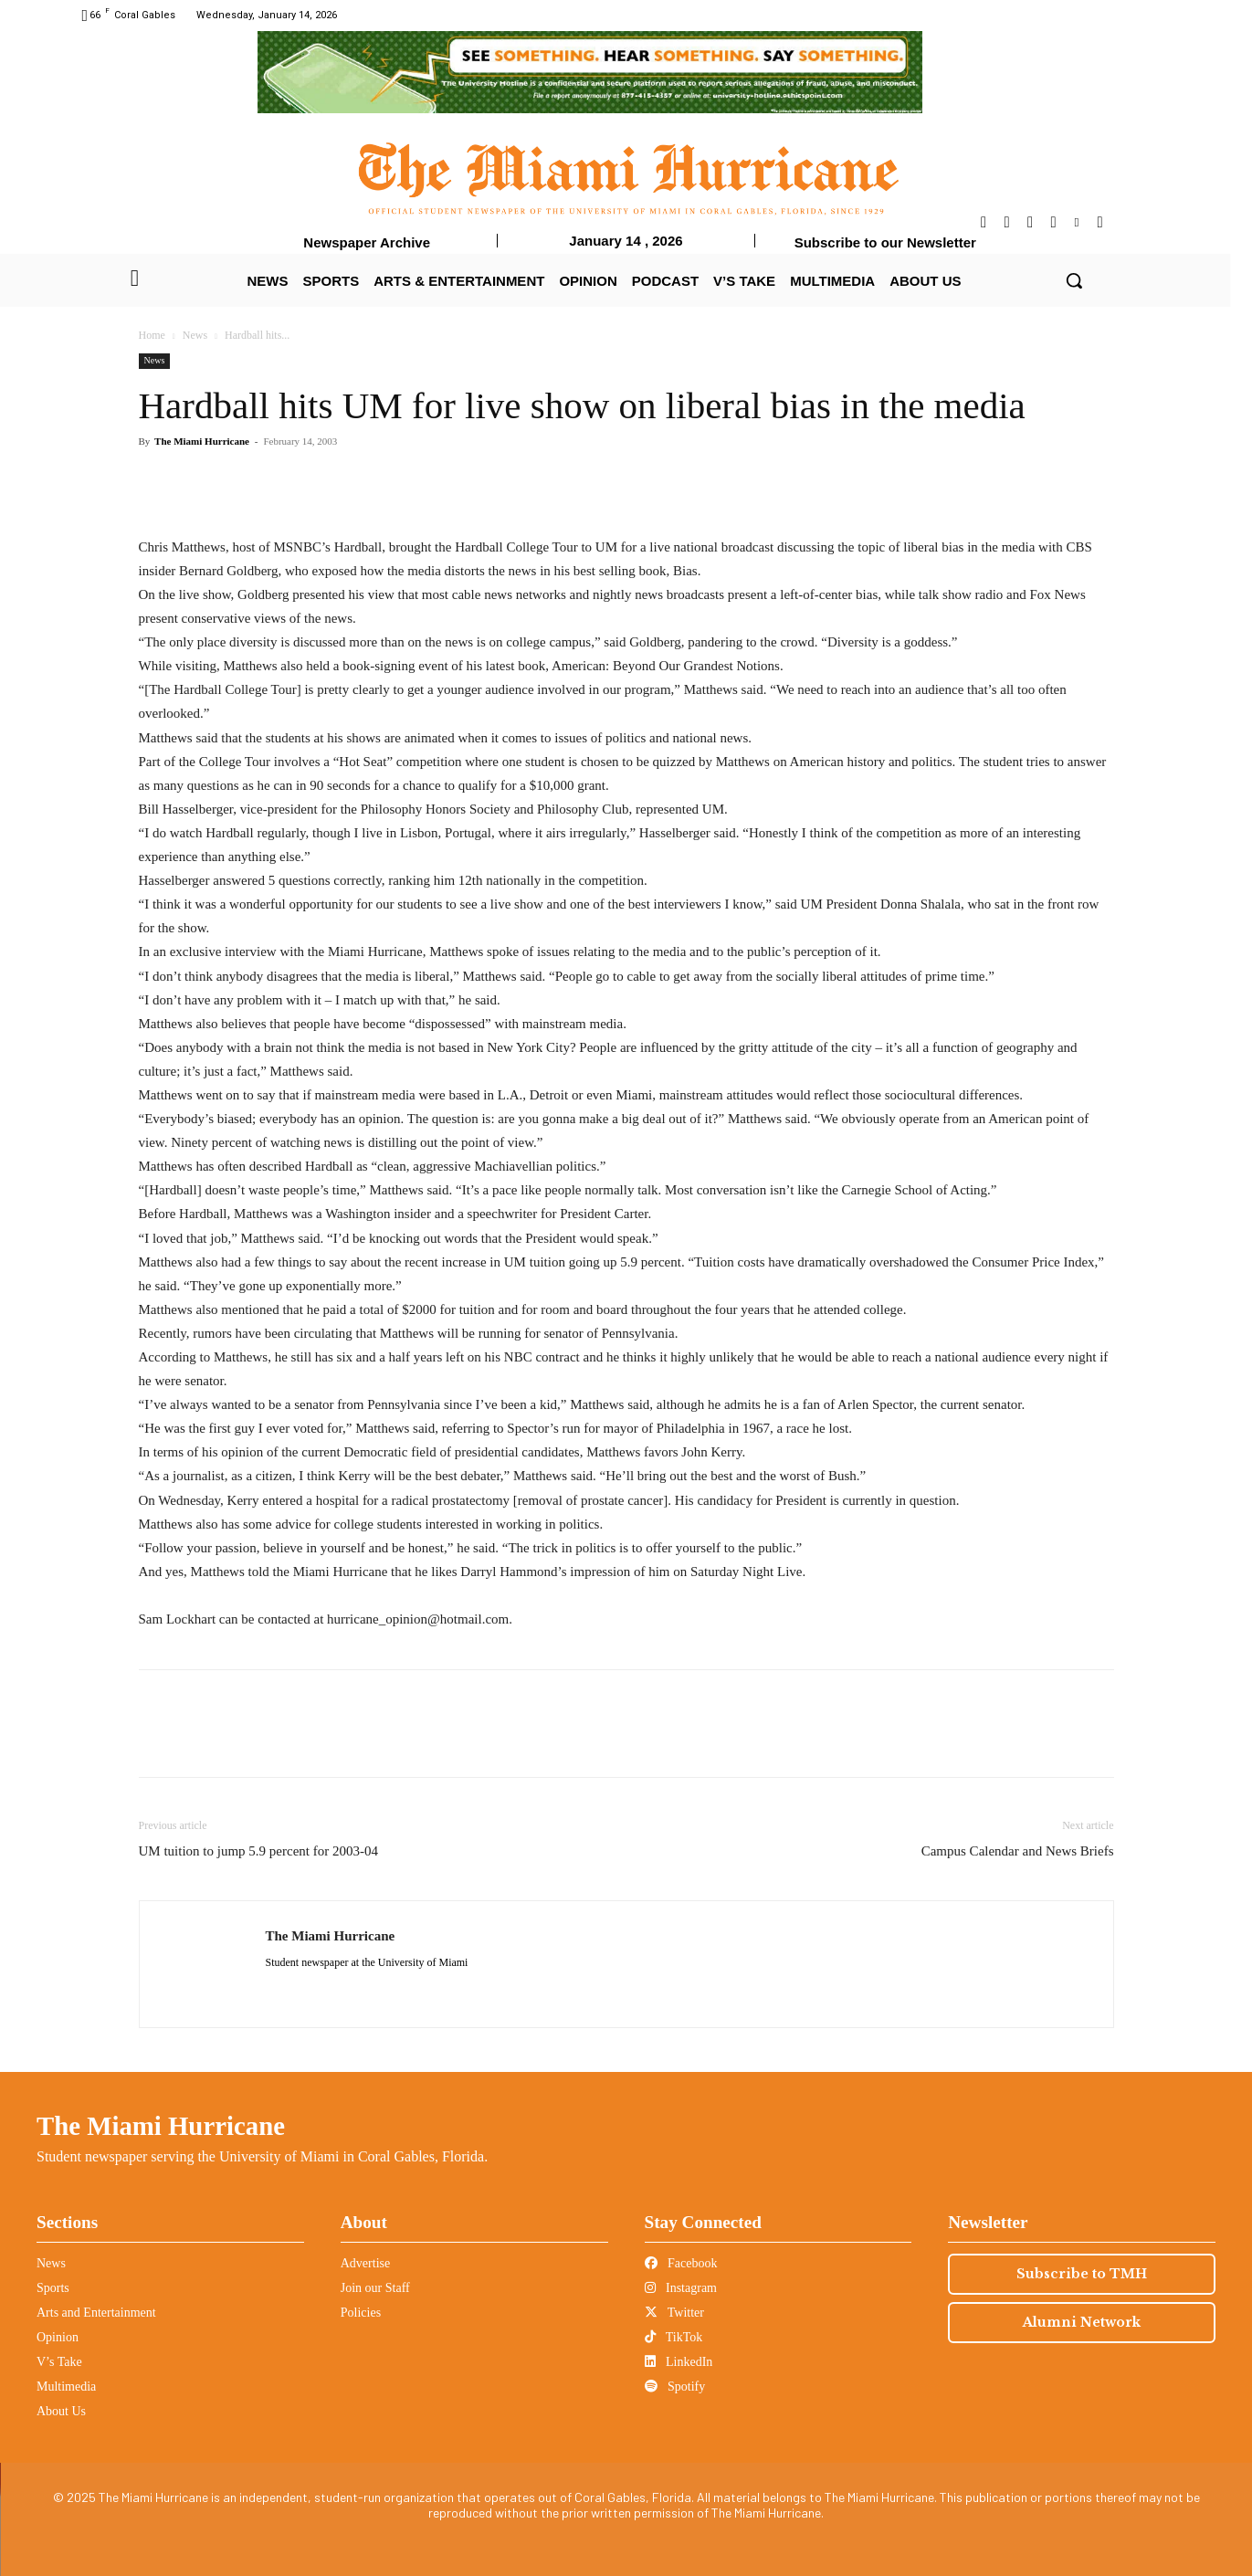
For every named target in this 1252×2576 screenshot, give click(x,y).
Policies (361, 2312)
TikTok (674, 2337)
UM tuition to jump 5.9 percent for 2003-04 (258, 1851)
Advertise (365, 2263)
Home (152, 335)
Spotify (675, 2386)
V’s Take (59, 2362)
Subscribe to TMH (1081, 2274)
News (195, 335)
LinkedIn (679, 2362)
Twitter (674, 2312)
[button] (1073, 280)
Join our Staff (375, 2288)
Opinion (58, 2337)
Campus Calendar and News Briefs (1017, 1851)
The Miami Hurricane (201, 441)
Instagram (681, 2288)
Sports (53, 2288)
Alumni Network (1082, 2322)
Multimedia (66, 2386)
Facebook (681, 2263)
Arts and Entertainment (96, 2312)
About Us (61, 2411)
